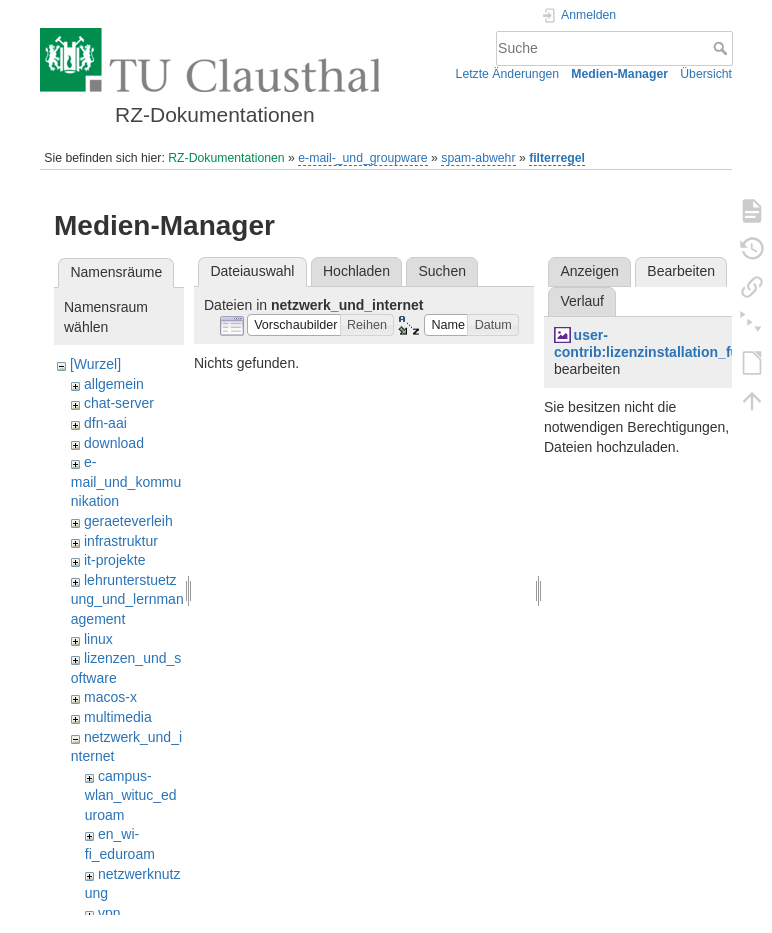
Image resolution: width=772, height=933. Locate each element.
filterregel (557, 158)
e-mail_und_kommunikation (126, 481)
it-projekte (114, 560)
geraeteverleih (128, 521)
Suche (722, 48)
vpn (109, 913)
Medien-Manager (619, 74)
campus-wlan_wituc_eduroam (131, 795)
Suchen (442, 271)
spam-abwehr (478, 158)
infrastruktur (121, 541)
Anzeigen (589, 271)
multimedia (118, 717)
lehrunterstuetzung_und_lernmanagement (127, 599)
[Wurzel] (95, 364)
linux (98, 639)
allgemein (114, 384)
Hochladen (356, 271)
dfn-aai (105, 423)
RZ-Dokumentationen (226, 158)
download (114, 443)
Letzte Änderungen (508, 74)
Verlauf (582, 301)
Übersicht (706, 74)
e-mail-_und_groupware (362, 158)
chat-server (119, 403)
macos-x (110, 697)
